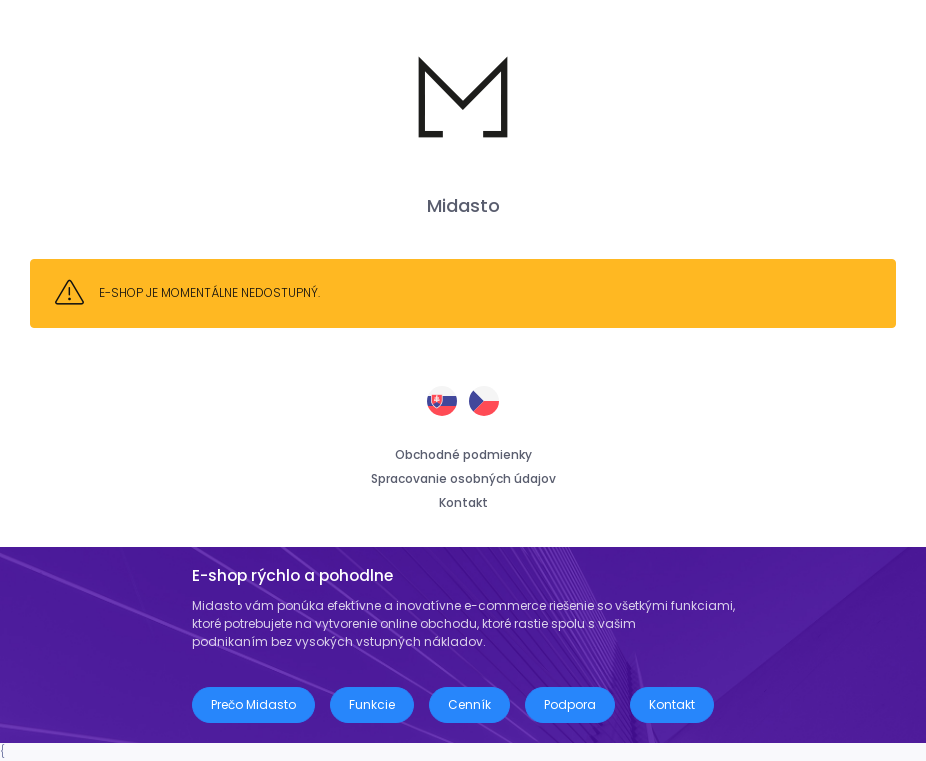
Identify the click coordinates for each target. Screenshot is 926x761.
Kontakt (463, 502)
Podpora (570, 704)
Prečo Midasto (253, 704)
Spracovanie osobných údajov (463, 478)
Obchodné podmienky (463, 454)
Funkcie (372, 704)
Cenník (469, 704)
